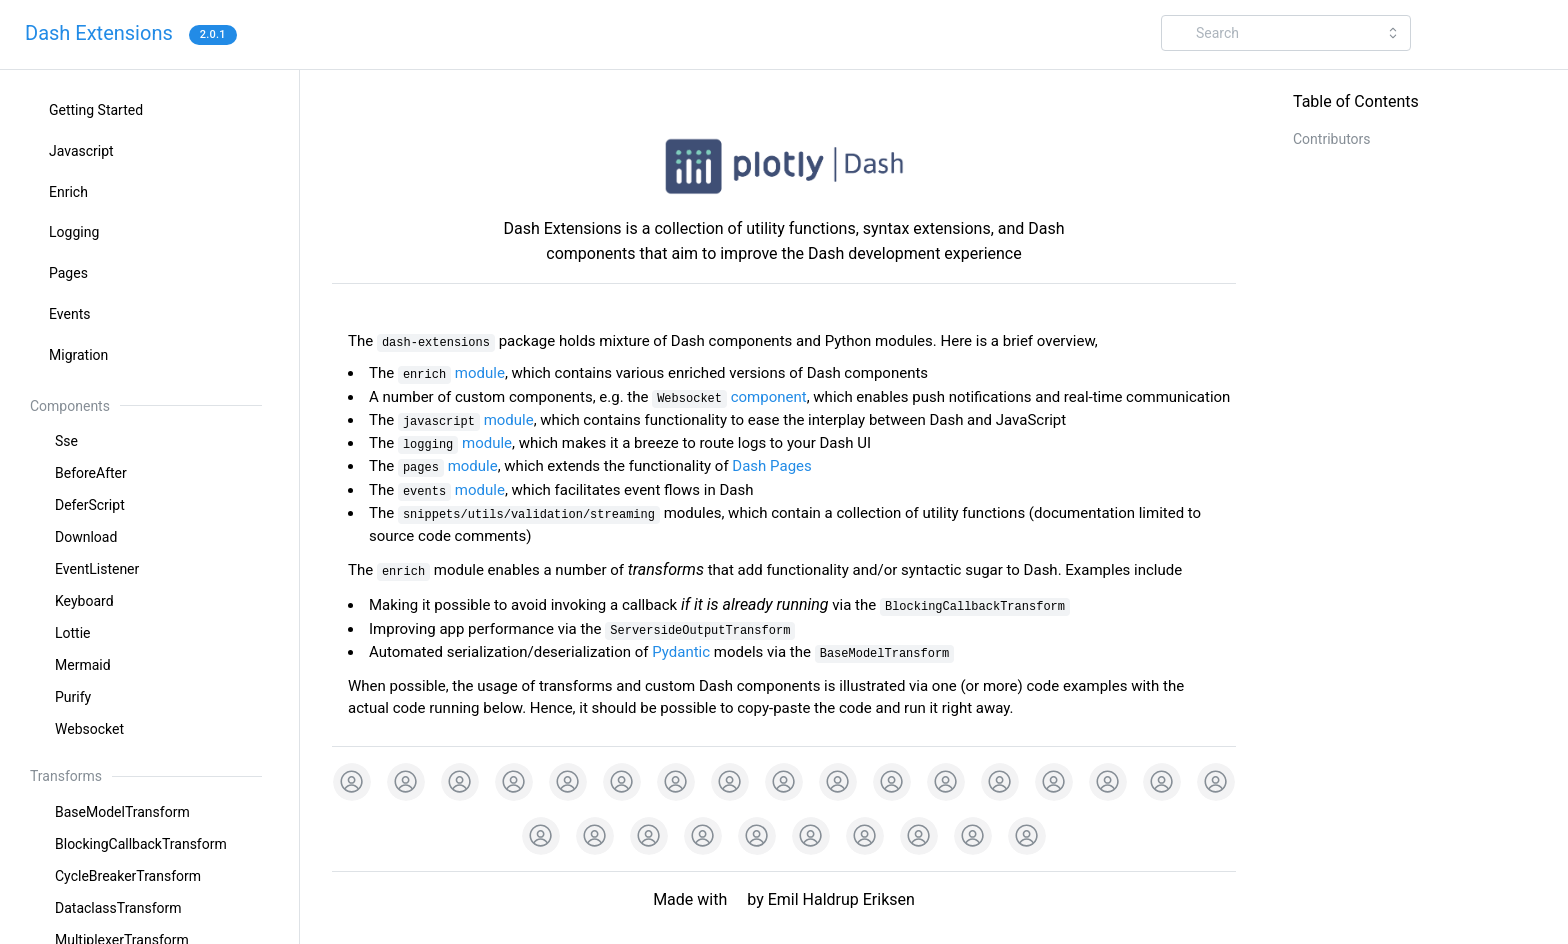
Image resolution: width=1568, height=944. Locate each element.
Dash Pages (771, 466)
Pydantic (681, 652)
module (451, 373)
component (729, 397)
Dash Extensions (99, 33)
